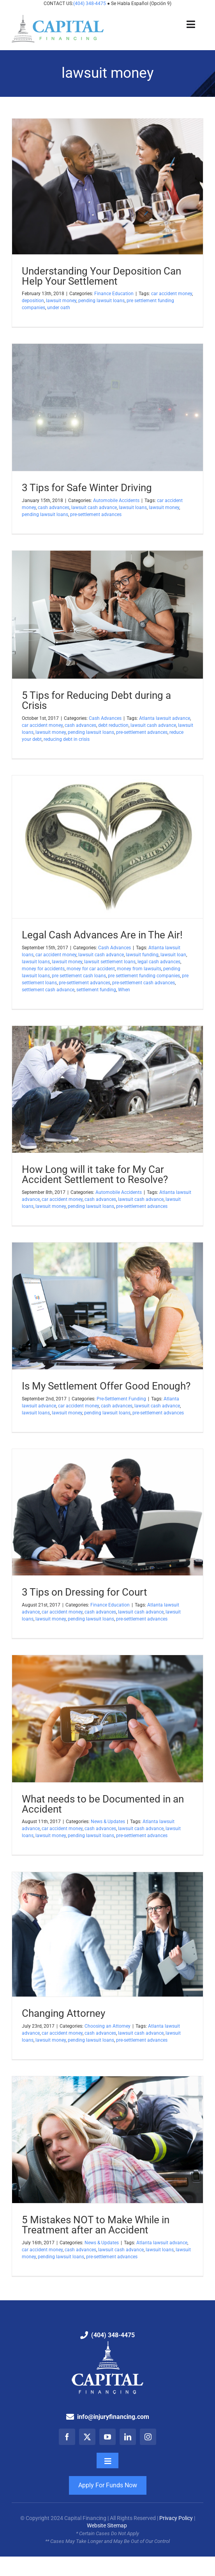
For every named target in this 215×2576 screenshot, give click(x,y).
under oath (58, 307)
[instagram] (148, 2437)
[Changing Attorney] (107, 1934)
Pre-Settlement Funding (121, 1399)
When (124, 989)
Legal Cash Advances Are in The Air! (102, 935)
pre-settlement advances (96, 514)
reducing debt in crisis (67, 739)
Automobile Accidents (116, 500)
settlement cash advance (48, 989)
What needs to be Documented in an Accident (103, 1804)
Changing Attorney (63, 2013)
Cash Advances (105, 718)
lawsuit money (61, 300)
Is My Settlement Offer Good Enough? (106, 1386)
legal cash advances (158, 961)
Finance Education (114, 293)
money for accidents (43, 968)
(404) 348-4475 (90, 3)
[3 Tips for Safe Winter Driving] (107, 407)
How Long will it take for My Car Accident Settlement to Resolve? (95, 1174)
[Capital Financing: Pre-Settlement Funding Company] (58, 17)
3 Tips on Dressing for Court (84, 1592)
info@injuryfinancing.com (113, 2416)
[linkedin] (128, 2437)
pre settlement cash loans (79, 975)
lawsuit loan (173, 954)
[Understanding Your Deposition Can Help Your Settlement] (107, 186)
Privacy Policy (176, 2518)
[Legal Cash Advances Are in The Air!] (107, 847)
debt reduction (113, 725)
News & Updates (108, 1821)
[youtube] (107, 2437)
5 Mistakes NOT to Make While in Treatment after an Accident (95, 2225)
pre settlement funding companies (144, 975)
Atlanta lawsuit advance (164, 718)
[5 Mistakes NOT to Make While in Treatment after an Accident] (107, 2139)
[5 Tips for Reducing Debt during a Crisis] (107, 615)
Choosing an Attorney (107, 2026)
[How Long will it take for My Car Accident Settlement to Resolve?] (107, 1089)
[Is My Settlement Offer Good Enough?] (107, 1305)
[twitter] (87, 2437)
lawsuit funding (142, 954)
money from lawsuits (139, 968)
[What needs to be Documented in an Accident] (107, 1718)
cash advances (53, 507)
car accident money (171, 293)
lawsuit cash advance (94, 507)
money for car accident (91, 968)
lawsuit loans (133, 507)
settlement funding (96, 989)
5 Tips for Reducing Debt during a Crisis (96, 700)
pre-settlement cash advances (143, 982)
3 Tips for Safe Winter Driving (87, 488)
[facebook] (67, 2437)
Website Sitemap (107, 2525)
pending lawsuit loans (101, 300)
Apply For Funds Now (107, 2485)
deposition (33, 300)
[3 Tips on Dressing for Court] (107, 1512)
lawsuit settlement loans (110, 961)
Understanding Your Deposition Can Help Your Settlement (101, 276)
